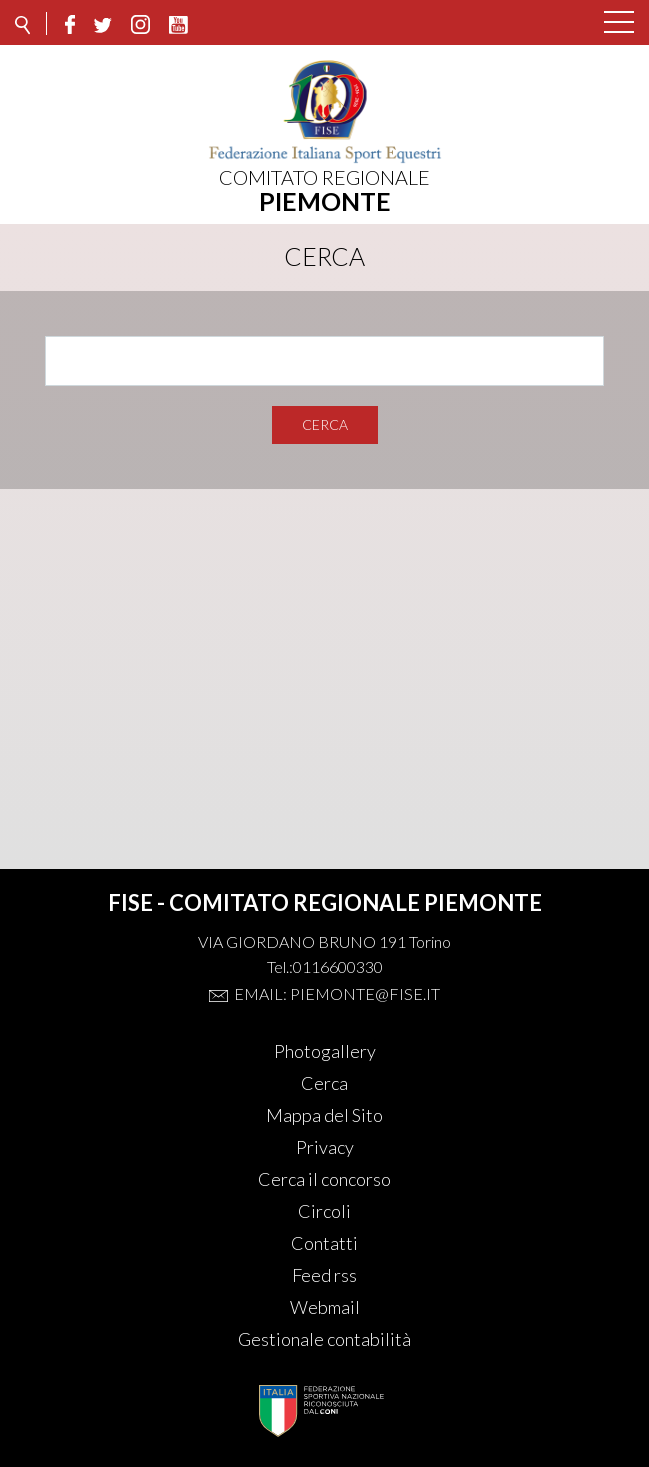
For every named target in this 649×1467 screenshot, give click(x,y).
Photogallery (325, 1051)
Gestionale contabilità (324, 1339)
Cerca (325, 424)
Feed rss (324, 1275)
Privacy (325, 1147)
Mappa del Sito (324, 1115)
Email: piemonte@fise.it (337, 993)
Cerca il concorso (324, 1179)
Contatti (324, 1243)
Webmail (325, 1307)
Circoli (324, 1211)
